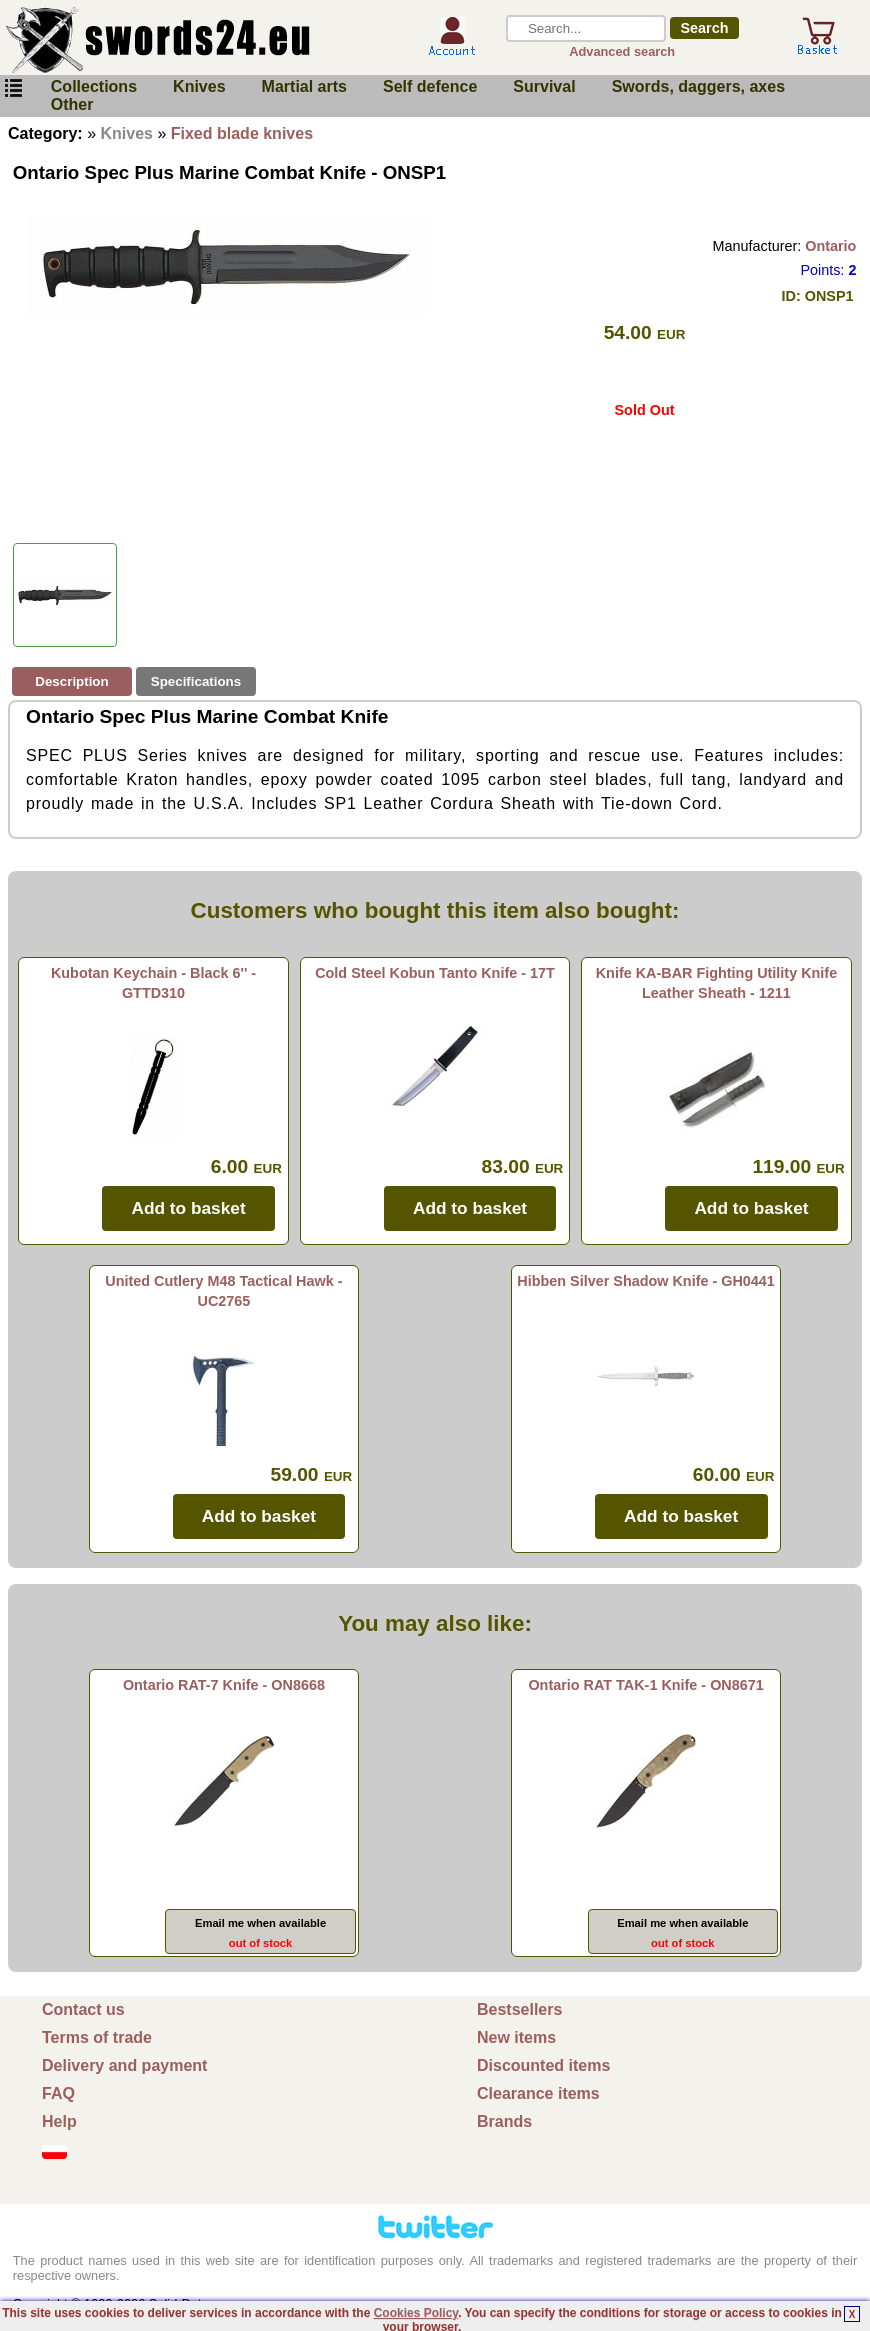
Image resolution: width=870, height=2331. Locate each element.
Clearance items (538, 2093)
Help (59, 2121)
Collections (94, 86)
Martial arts (304, 86)
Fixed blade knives (242, 133)
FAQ (58, 2093)
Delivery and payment (124, 2065)
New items (516, 2037)
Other (72, 104)
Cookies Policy (416, 2313)
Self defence (430, 86)
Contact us (83, 2009)
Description (71, 681)
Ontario (830, 246)
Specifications (196, 681)
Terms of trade (97, 2037)
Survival (544, 86)
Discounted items (543, 2065)
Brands (504, 2121)
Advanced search (622, 51)
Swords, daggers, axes (698, 86)
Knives (199, 86)
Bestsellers (519, 2009)
